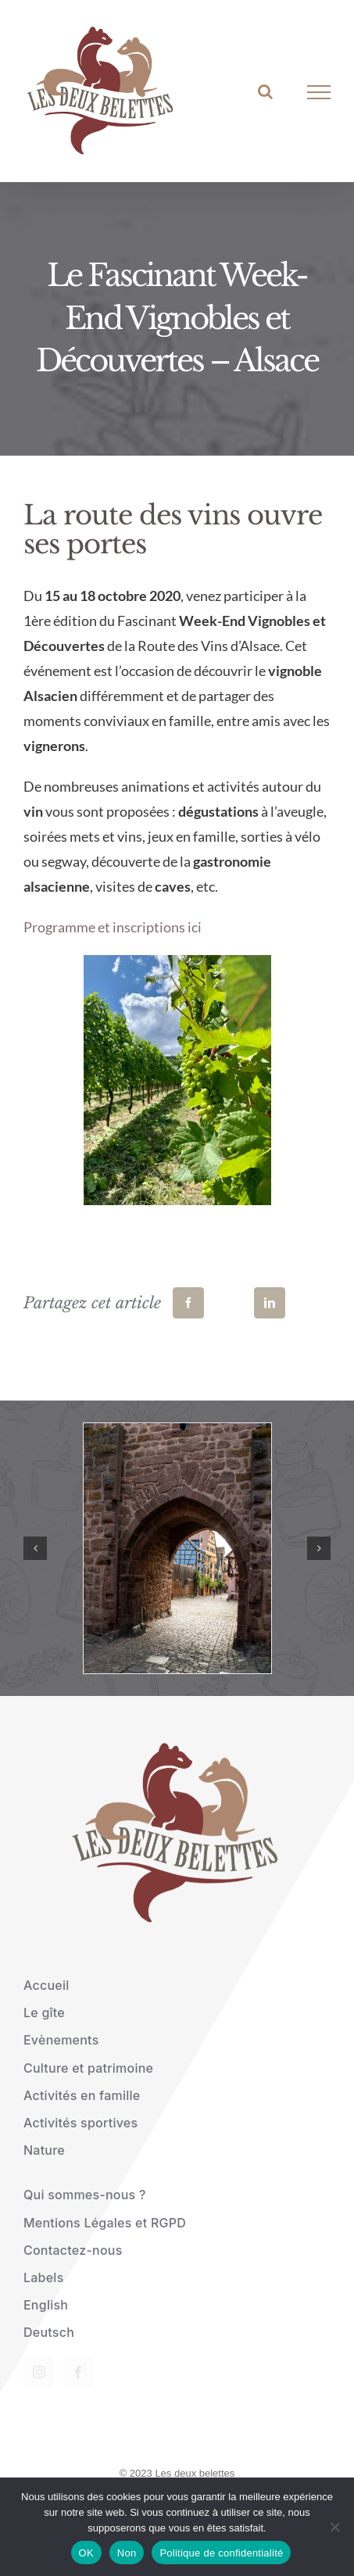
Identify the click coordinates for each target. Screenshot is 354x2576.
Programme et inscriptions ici (112, 927)
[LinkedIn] (269, 1302)
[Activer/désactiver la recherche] (265, 91)
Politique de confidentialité (221, 2553)
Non (127, 2553)
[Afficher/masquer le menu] (319, 92)
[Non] (334, 2527)
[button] (35, 1548)
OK (86, 2553)
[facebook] (78, 2372)
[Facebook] (188, 1302)
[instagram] (39, 2372)
